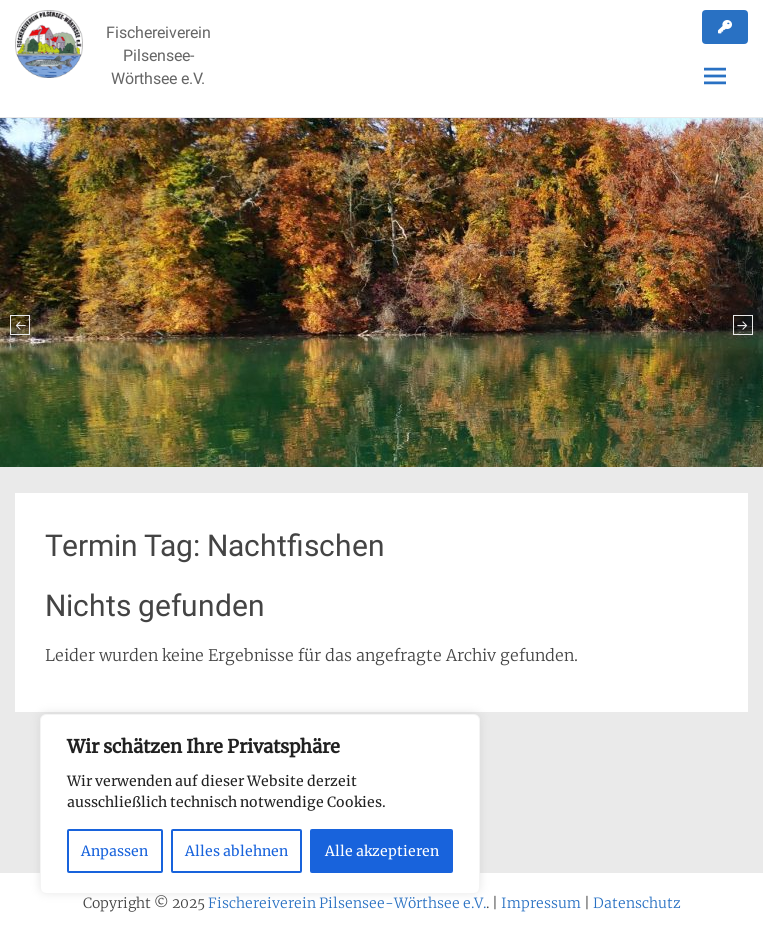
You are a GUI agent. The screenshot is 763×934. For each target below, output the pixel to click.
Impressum (541, 903)
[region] (260, 804)
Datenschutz (637, 903)
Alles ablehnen (236, 851)
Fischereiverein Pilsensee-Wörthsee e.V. (158, 55)
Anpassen (114, 851)
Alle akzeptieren (382, 851)
